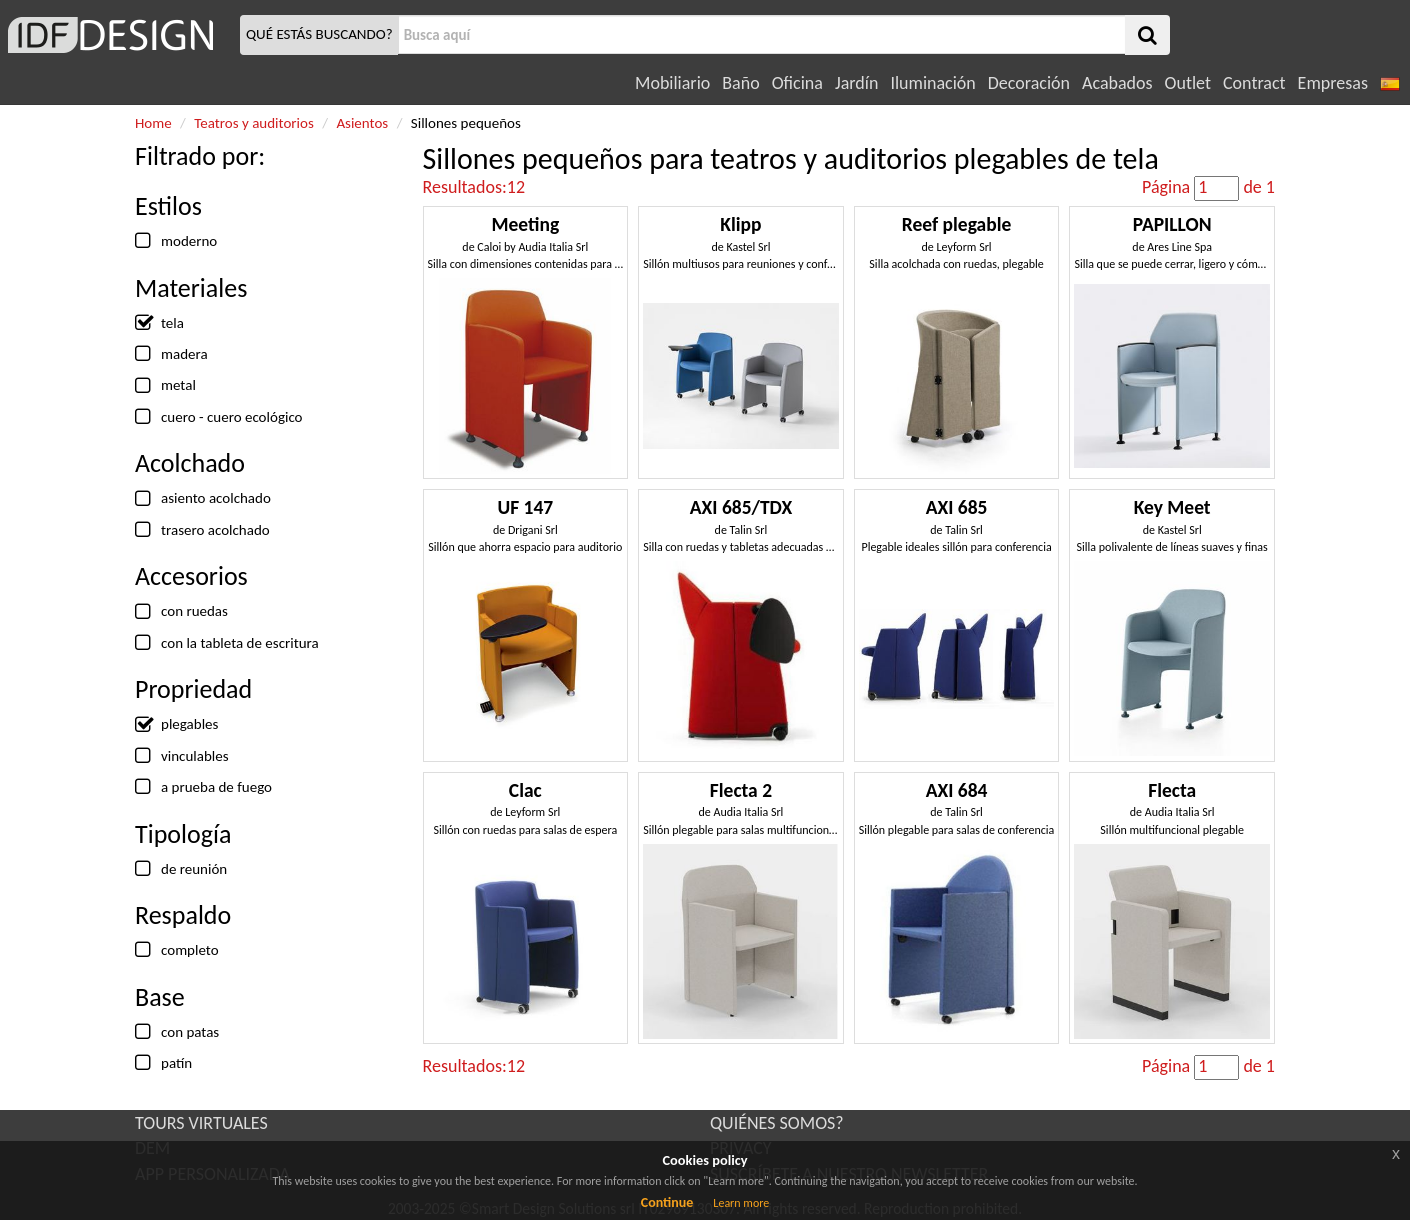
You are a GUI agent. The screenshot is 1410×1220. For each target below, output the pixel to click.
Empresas (1333, 83)
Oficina (797, 83)
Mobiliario (672, 83)
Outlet (1188, 83)
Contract (1254, 83)
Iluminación (932, 83)
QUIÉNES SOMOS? (777, 1123)
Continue (667, 1202)
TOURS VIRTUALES (201, 1123)
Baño (740, 83)
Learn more (741, 1203)
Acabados (1117, 83)
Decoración (1029, 83)
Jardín (856, 83)
